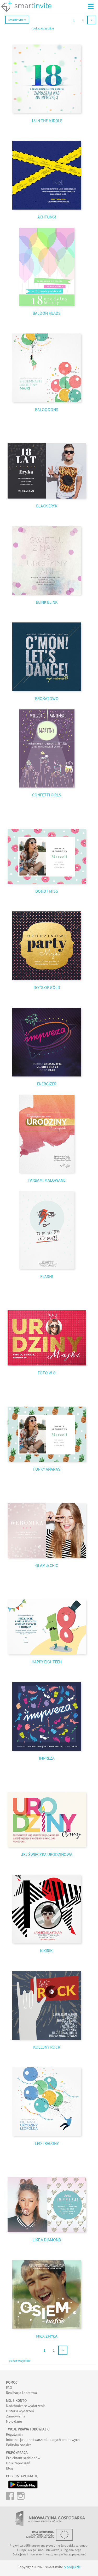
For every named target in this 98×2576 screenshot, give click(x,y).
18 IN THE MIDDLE (46, 120)
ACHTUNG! (46, 216)
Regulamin (14, 2434)
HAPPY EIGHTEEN (47, 1661)
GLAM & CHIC (46, 1565)
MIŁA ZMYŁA (46, 2336)
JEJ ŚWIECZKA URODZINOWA (46, 1854)
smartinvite (17, 20)
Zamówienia (15, 2416)
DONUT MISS (46, 891)
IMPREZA (47, 1758)
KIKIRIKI (47, 1950)
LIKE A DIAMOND (46, 2239)
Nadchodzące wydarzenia (25, 2405)
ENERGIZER (46, 1083)
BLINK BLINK (46, 602)
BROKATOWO (47, 698)
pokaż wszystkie (43, 28)
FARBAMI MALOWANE (46, 1180)
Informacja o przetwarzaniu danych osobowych (43, 2439)
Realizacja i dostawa (21, 2392)
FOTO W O (47, 1372)
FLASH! (46, 1276)
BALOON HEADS (47, 313)
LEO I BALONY (47, 2143)
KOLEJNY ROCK (46, 2047)
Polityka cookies (18, 2444)
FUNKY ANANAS (46, 1469)
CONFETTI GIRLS (46, 794)
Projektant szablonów (23, 2457)
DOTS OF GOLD (46, 987)
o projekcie (72, 2567)
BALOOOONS (46, 409)
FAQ (9, 2387)
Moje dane (14, 2421)
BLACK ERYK (46, 505)
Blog (9, 2468)
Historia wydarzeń (20, 2411)
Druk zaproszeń (18, 2463)
